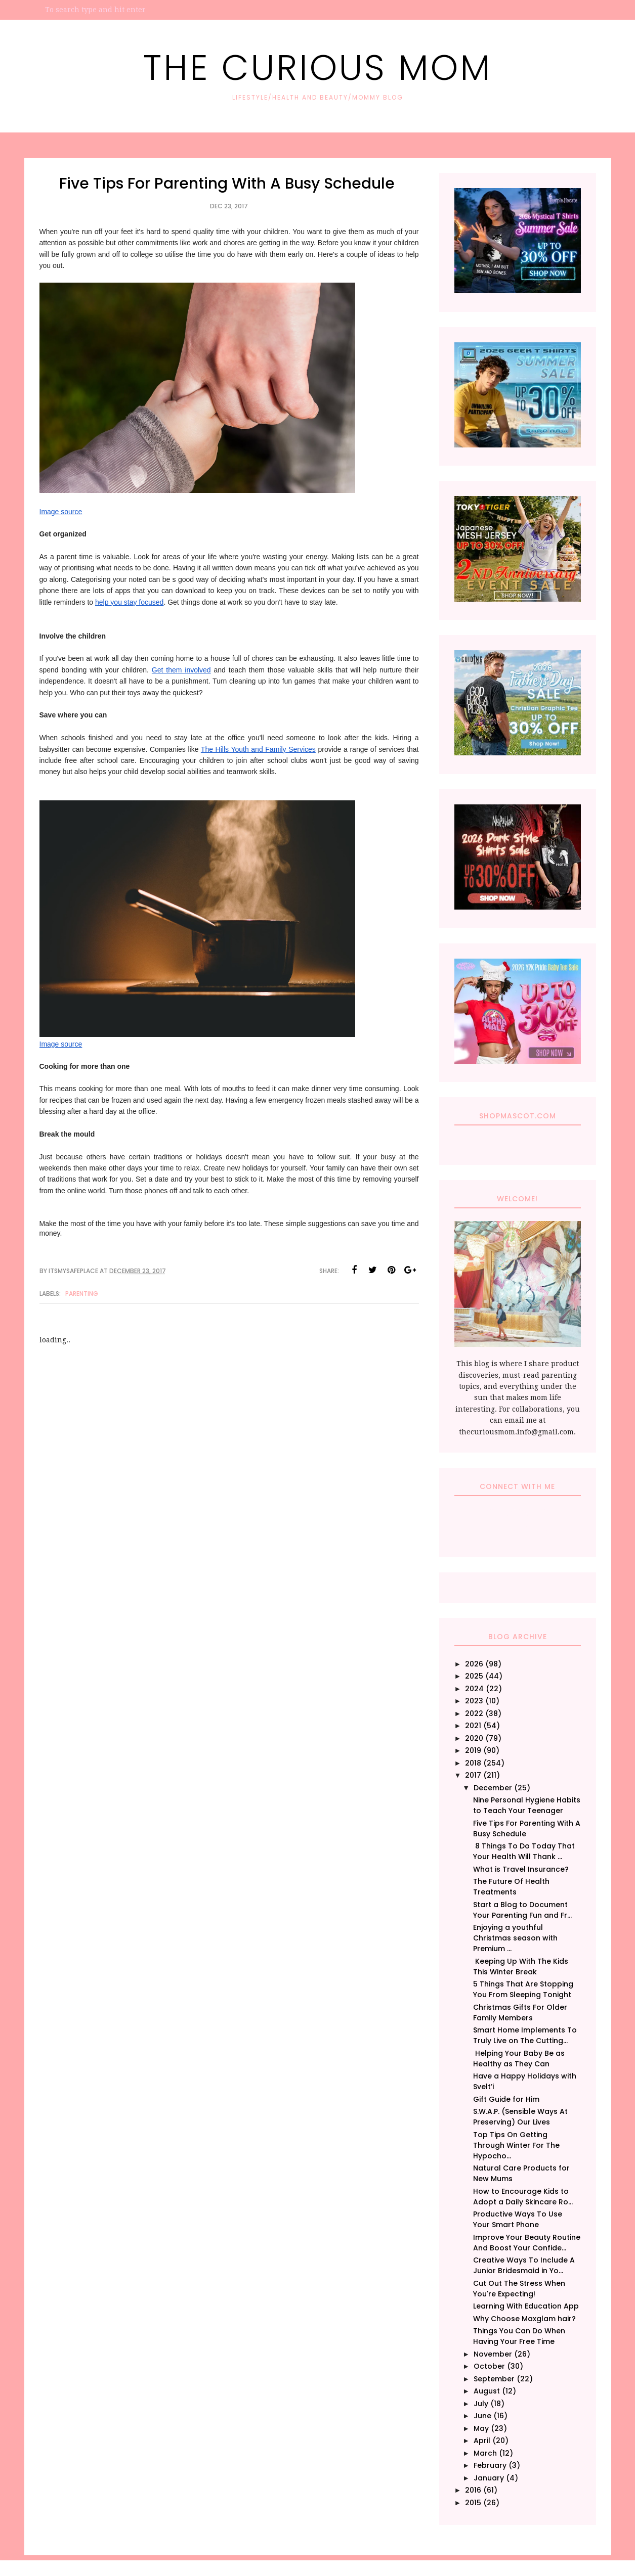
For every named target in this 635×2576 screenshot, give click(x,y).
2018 (473, 1763)
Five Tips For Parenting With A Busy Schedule (526, 1828)
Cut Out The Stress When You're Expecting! (519, 2288)
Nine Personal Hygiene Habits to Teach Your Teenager (526, 1805)
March (485, 2453)
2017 (473, 1775)
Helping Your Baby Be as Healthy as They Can (519, 2058)
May (481, 2428)
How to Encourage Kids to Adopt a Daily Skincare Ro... (523, 2196)
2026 (474, 1664)
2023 (474, 1701)
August (487, 2391)
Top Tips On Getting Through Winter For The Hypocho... (516, 2145)
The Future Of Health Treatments (511, 1886)
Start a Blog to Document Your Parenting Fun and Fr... (522, 1910)
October (489, 2366)
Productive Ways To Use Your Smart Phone (517, 2219)
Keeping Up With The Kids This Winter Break (520, 1966)
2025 (474, 1676)
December (493, 1788)
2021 (473, 1726)
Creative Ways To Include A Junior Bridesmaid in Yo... (524, 2265)
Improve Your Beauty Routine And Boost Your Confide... (526, 2242)
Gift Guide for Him (506, 2099)
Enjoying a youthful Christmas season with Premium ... (515, 1938)
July (481, 2404)
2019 (473, 1750)
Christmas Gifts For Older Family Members (520, 2012)
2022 (474, 1713)
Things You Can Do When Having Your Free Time (519, 2336)
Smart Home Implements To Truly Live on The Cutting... (525, 2035)
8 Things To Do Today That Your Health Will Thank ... (524, 1851)
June (482, 2416)
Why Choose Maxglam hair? (524, 2319)
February (490, 2465)
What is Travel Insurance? (521, 1869)
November (493, 2354)
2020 (474, 1738)
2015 (473, 2503)
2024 (474, 1689)
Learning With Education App (526, 2306)
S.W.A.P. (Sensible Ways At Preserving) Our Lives (520, 2116)
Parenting (81, 1293)
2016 (473, 2490)
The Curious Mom (317, 67)
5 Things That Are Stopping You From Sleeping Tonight (523, 1989)
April (482, 2440)
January (489, 2478)
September (494, 2379)
